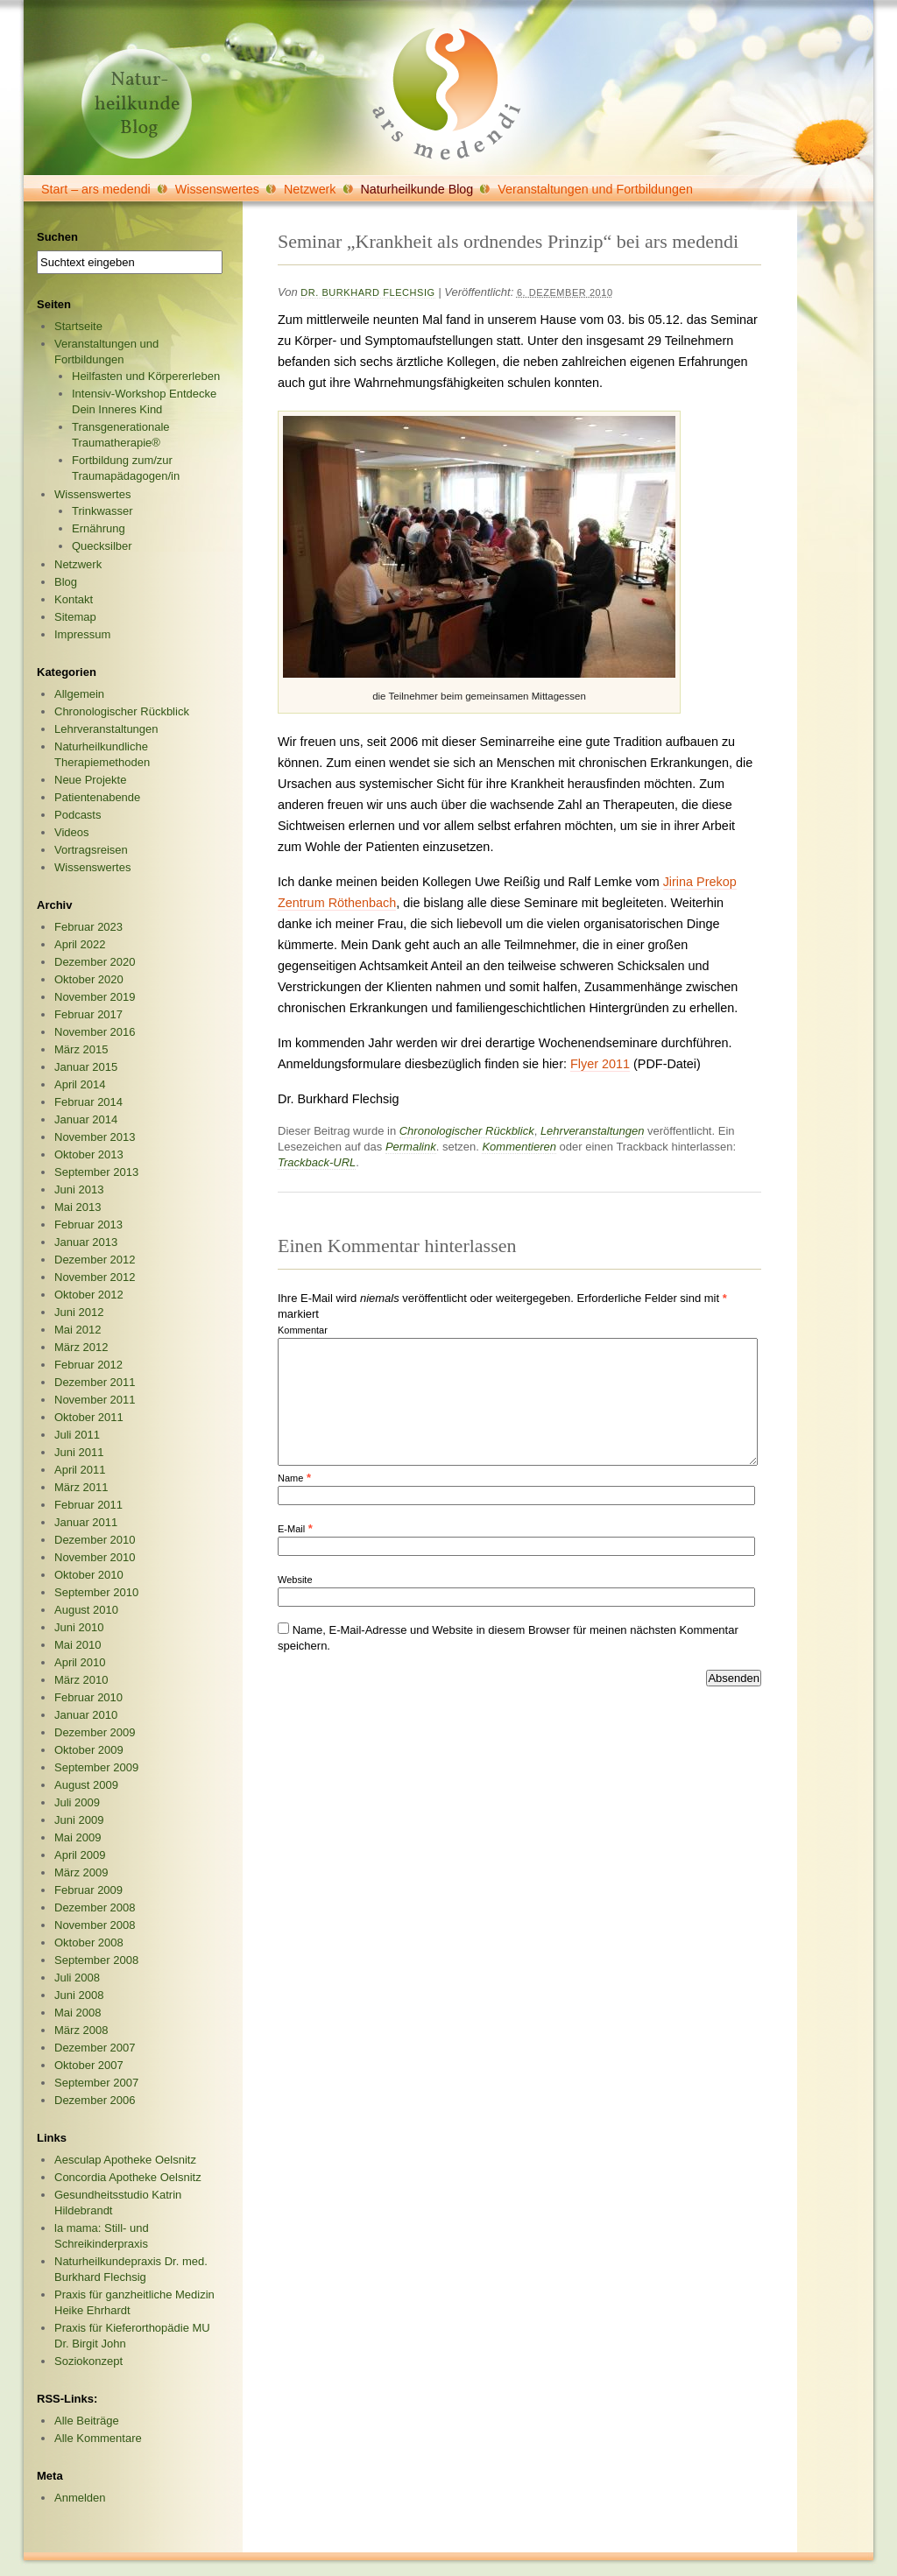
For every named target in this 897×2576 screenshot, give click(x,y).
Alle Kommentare (98, 2438)
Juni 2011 (78, 1452)
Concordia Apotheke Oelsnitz (127, 2177)
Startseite (78, 326)
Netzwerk (310, 189)
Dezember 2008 (95, 1907)
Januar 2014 (85, 1119)
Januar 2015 (85, 1066)
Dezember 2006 (95, 2100)
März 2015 (81, 1049)
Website (295, 1579)
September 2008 (96, 1960)
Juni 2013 (78, 1189)
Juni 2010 (78, 1627)
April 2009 (80, 1855)
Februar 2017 (88, 1014)
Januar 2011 (85, 1522)
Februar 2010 (88, 1697)
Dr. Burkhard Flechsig (367, 292)
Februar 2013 (88, 1224)
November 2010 (95, 1557)
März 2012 (81, 1347)
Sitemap (75, 616)
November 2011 (95, 1399)
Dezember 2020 (95, 961)
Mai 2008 (77, 2012)
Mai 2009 (77, 1837)
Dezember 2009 (95, 1732)
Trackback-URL (317, 1162)
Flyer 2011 (600, 1064)
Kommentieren (519, 1146)
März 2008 (81, 2030)
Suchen (57, 236)
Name (290, 1478)
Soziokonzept (88, 2361)
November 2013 (95, 1137)
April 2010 (80, 1662)
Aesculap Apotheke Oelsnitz (125, 2159)
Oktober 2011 (89, 1417)
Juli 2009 (77, 1802)
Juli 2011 (77, 1434)
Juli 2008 (77, 1977)
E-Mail (291, 1529)
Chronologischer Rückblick (466, 1130)
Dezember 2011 (95, 1382)
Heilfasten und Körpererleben (146, 376)
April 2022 (80, 944)
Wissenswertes (217, 189)
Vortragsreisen (91, 849)
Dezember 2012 (95, 1259)
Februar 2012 (88, 1364)
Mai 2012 (77, 1329)
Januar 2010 (85, 1714)
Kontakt (73, 599)
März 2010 (81, 1679)
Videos (71, 832)
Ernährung (98, 528)
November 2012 (95, 1277)
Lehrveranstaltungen (592, 1130)
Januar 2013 (85, 1242)
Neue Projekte (90, 779)
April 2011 (80, 1469)
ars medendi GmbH (446, 94)
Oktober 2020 (89, 979)
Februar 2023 (88, 926)
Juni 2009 (78, 1819)
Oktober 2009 (89, 1749)
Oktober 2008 (89, 1942)
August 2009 (86, 1784)
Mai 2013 (77, 1207)
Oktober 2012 (89, 1294)
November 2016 (95, 1031)
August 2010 (86, 1609)
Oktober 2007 (89, 2065)
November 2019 (95, 996)
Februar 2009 (88, 1890)
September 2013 (96, 1172)
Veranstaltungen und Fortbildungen (595, 189)
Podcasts (77, 814)
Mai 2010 (77, 1644)
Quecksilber (102, 546)
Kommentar (303, 1330)
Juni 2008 (78, 1995)
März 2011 (81, 1487)
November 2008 (95, 1925)
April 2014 (80, 1084)
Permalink (410, 1146)
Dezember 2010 (95, 1539)
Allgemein (79, 693)
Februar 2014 (88, 1102)
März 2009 (81, 1872)
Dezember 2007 (95, 2047)
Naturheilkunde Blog (417, 189)
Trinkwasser (102, 510)
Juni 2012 (78, 1312)
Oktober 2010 (89, 1574)
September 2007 (96, 2082)
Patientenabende (97, 797)
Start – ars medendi (96, 189)
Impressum (82, 634)
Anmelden (80, 2497)
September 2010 (96, 1592)
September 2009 (96, 1767)
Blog (65, 581)
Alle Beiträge (86, 2420)
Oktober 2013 (89, 1154)
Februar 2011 (88, 1504)
